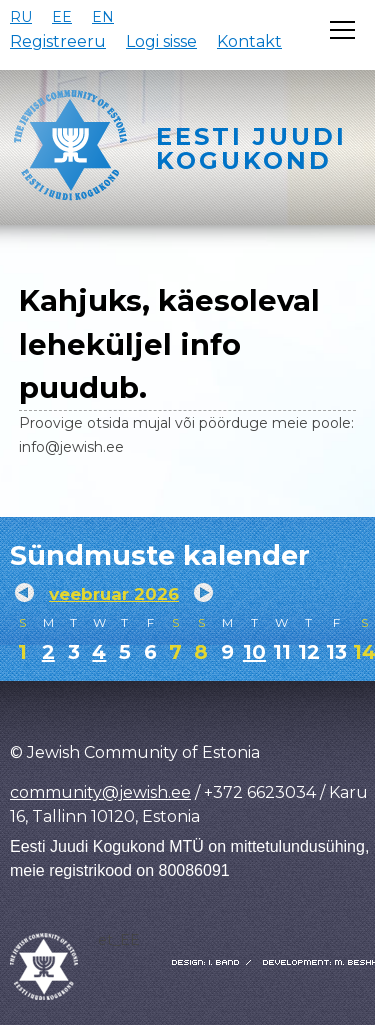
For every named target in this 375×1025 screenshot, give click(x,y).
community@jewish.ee (100, 792)
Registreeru (58, 41)
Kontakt (249, 41)
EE (62, 17)
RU (21, 17)
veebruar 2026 (114, 594)
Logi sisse (161, 41)
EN (103, 17)
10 (254, 652)
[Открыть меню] (342, 30)
